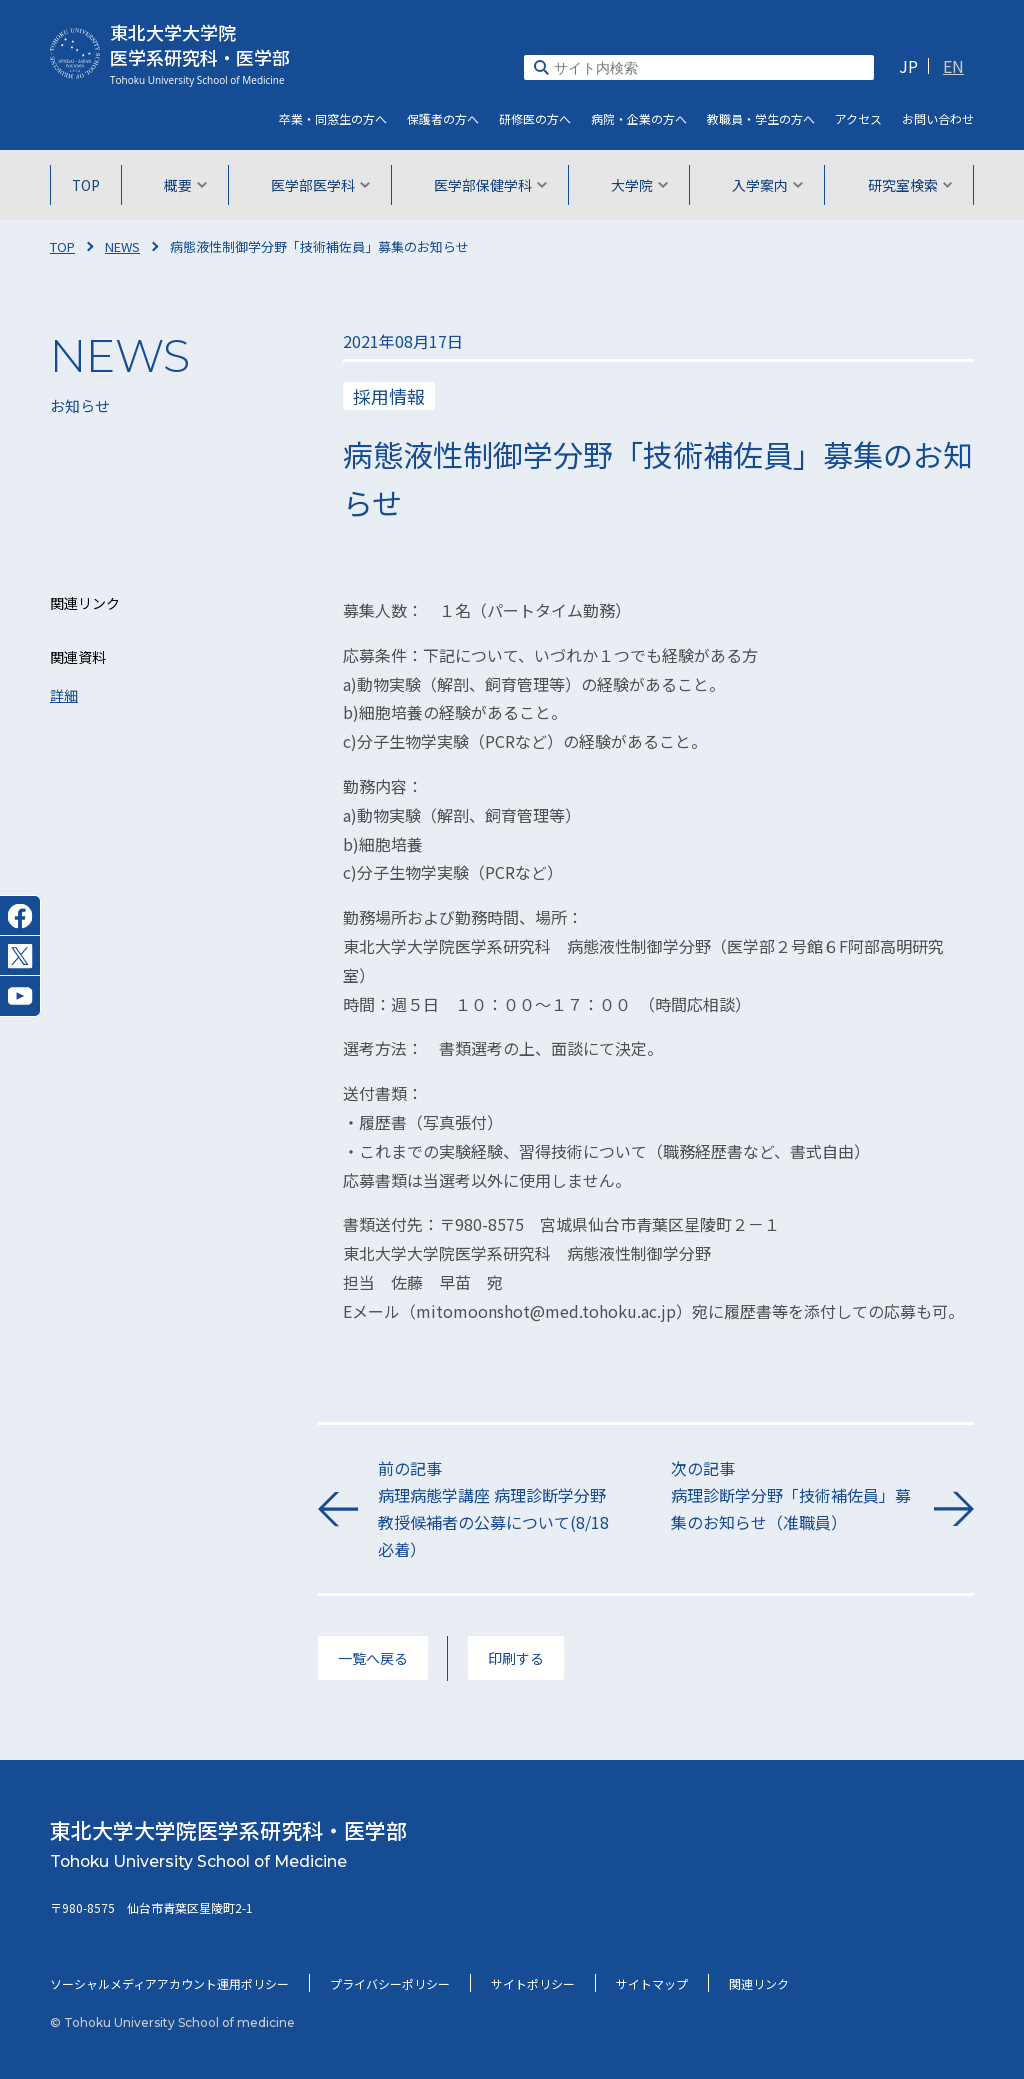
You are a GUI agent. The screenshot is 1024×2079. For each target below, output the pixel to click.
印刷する (516, 1658)
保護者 (443, 118)
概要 (187, 185)
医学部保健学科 (490, 185)
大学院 (638, 185)
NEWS (122, 246)
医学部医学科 (321, 185)
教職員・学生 (761, 118)
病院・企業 (639, 118)
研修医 (535, 118)
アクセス (858, 118)
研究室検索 (906, 185)
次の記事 (792, 1496)
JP (908, 66)
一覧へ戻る (373, 1658)
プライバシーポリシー (390, 1983)
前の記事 (499, 1510)
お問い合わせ (938, 118)
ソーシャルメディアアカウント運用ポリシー (169, 1983)
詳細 (64, 695)
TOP (89, 185)
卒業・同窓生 (333, 118)
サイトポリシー (533, 1983)
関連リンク (759, 1983)
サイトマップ (652, 1983)
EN (953, 66)
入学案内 (765, 185)
